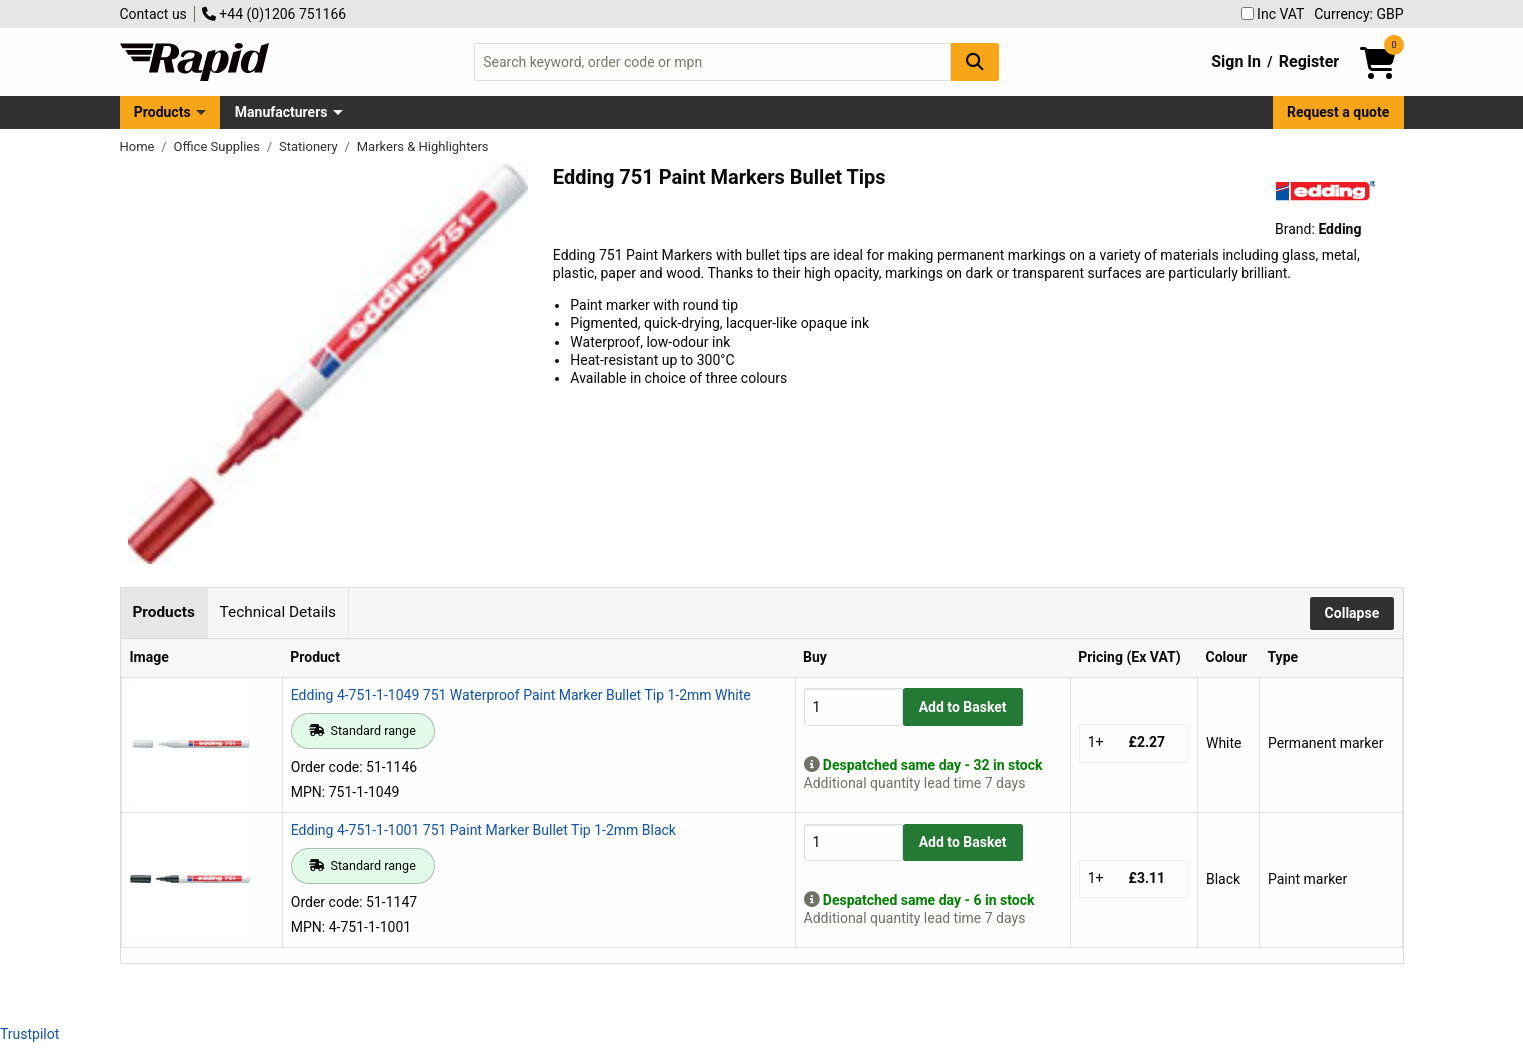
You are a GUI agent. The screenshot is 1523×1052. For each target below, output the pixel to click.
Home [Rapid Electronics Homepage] (139, 146)
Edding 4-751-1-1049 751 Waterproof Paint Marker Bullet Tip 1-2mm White (521, 695)
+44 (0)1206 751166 (274, 14)
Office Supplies (219, 146)
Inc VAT (1273, 14)
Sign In (1236, 61)
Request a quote (1338, 112)
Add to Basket (963, 707)
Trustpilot (29, 1034)
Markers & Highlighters (423, 146)
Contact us (153, 14)
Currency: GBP (1358, 14)
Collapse (1352, 613)
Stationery (310, 146)
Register (1309, 61)
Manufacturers (281, 112)
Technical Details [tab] (278, 612)
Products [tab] (163, 612)
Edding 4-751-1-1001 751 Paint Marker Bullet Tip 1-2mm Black (483, 830)
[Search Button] (975, 61)
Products (162, 112)
